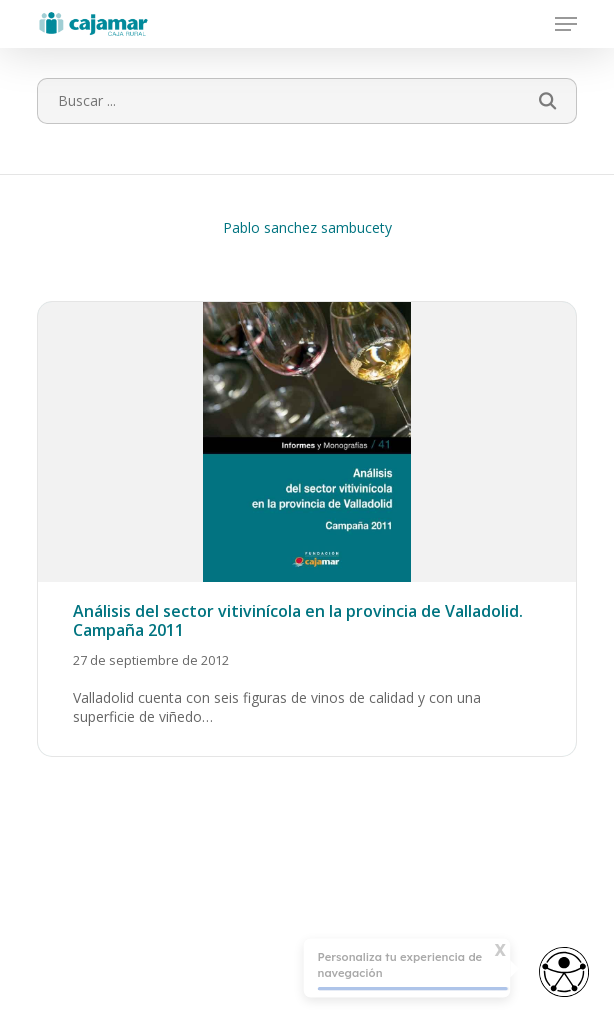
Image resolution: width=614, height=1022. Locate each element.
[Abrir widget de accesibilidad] (564, 973)
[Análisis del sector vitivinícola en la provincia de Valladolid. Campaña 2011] (307, 529)
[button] (566, 24)
